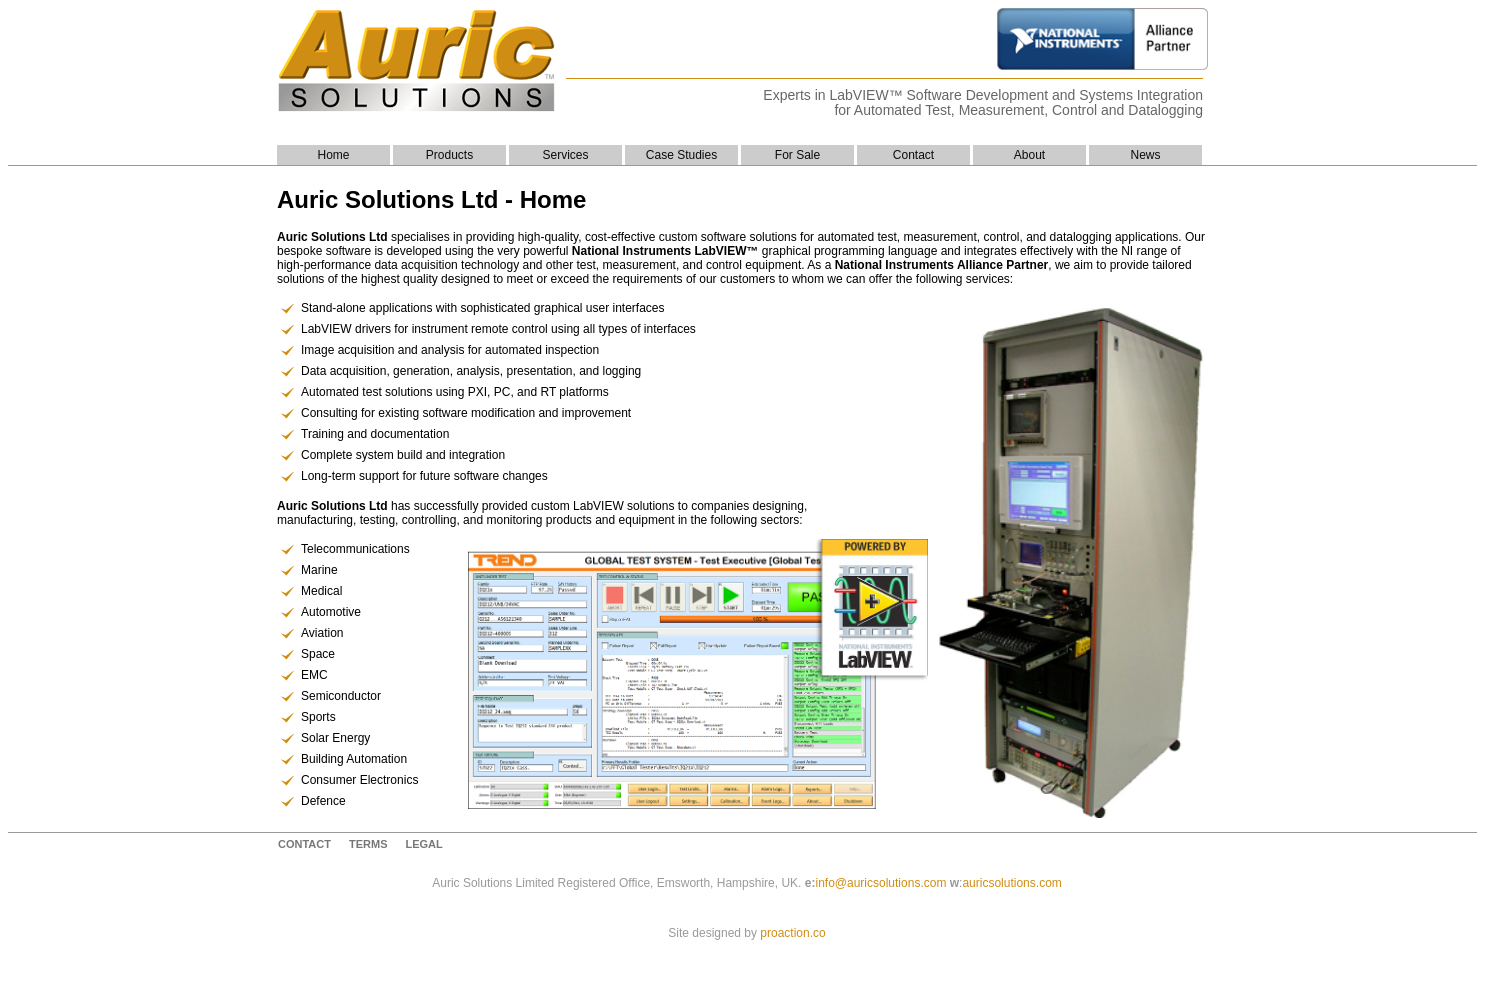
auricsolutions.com (1011, 883)
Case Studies (681, 155)
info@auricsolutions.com (880, 883)
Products (449, 155)
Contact (913, 155)
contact (304, 844)
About (1029, 155)
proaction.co (792, 933)
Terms (368, 844)
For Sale (797, 155)
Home (333, 155)
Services (565, 155)
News (1145, 155)
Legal (423, 844)
